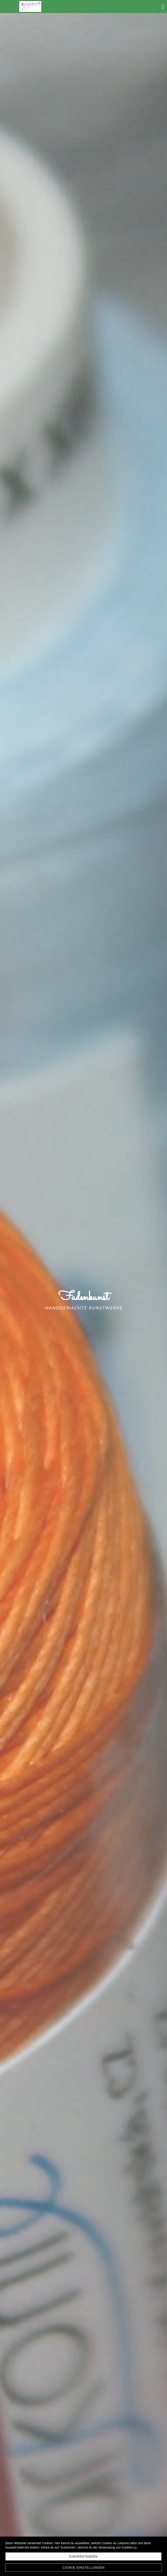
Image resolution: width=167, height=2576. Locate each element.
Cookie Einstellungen (83, 2567)
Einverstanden (83, 2556)
